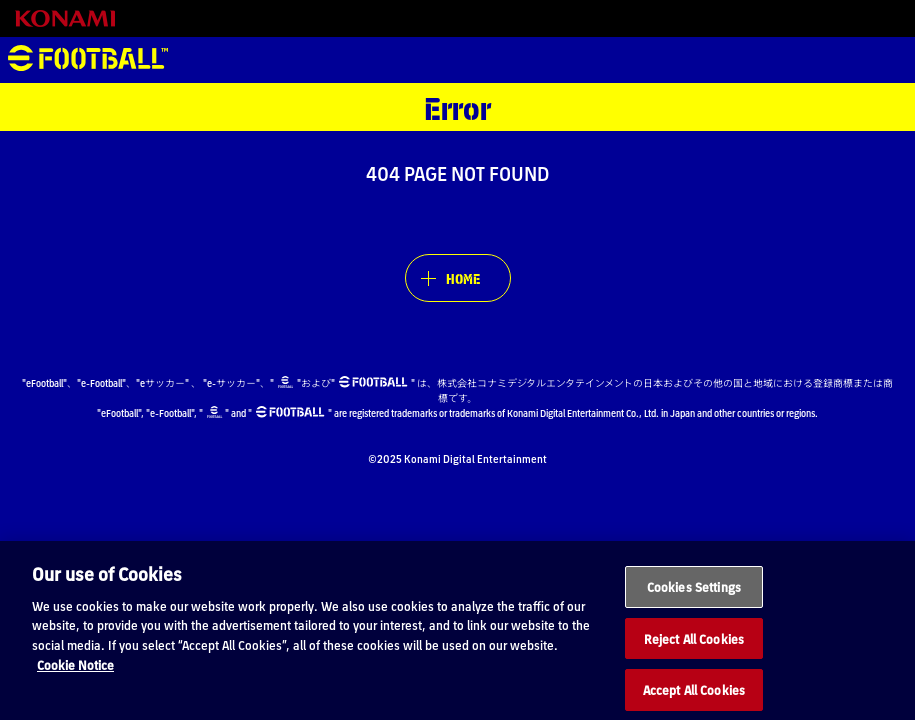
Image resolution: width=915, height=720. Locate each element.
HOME (463, 278)
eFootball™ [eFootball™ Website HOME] (88, 60)
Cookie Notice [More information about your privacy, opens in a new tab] (75, 676)
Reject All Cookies (694, 650)
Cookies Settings (694, 598)
